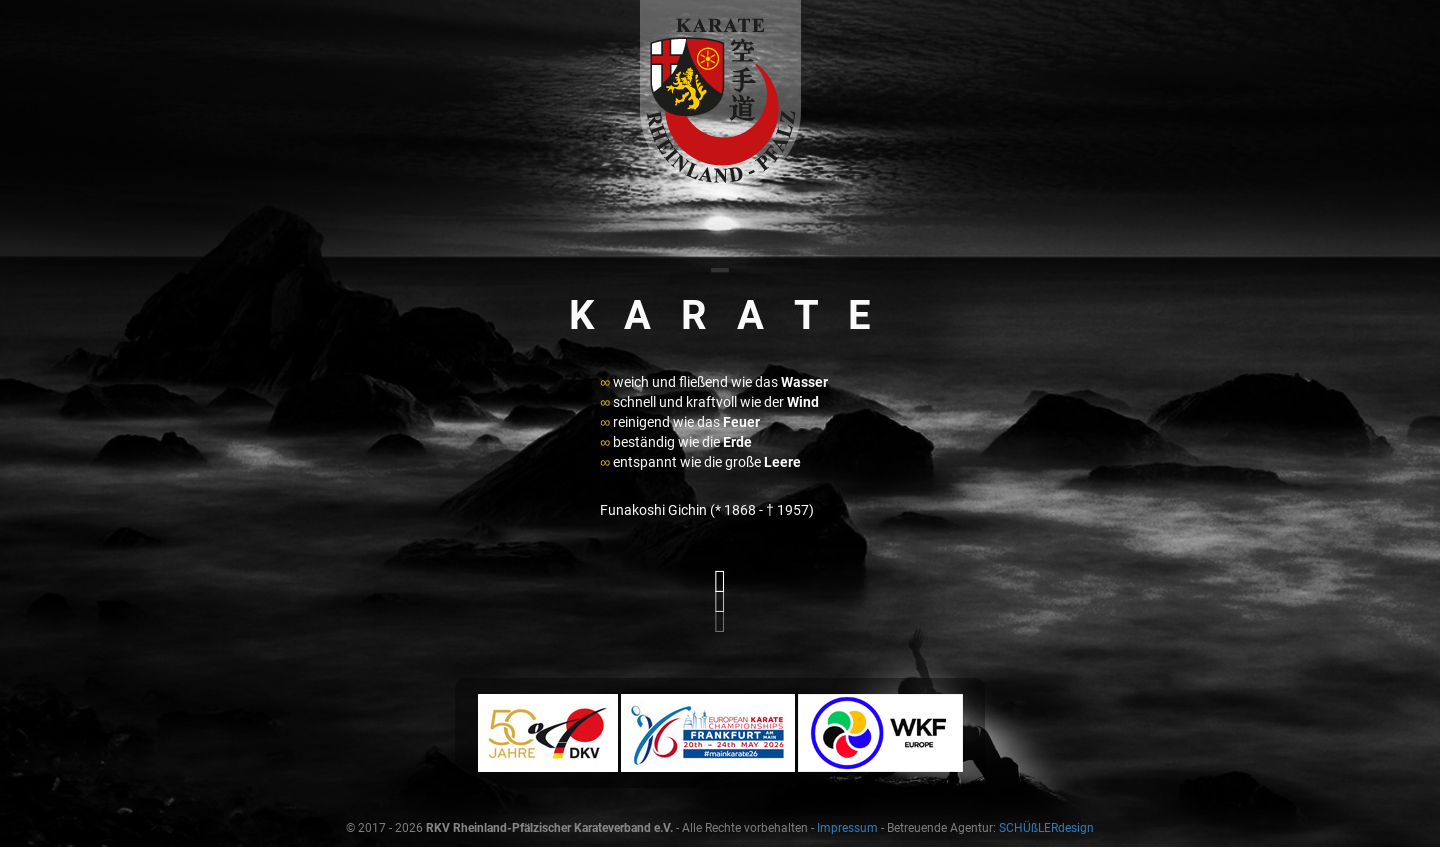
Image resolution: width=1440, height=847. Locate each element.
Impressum (847, 828)
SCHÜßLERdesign (1046, 828)
